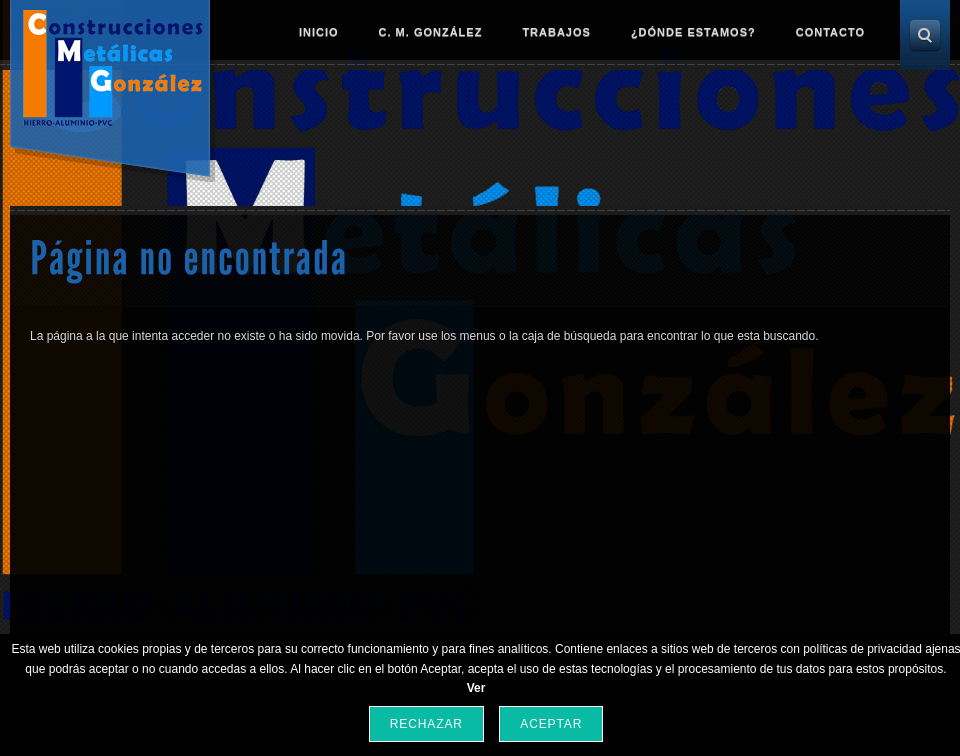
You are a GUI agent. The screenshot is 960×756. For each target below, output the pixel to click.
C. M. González (431, 32)
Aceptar (551, 724)
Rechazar (426, 724)
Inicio (319, 32)
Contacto (830, 32)
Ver (476, 688)
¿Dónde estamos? (693, 32)
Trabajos (556, 32)
